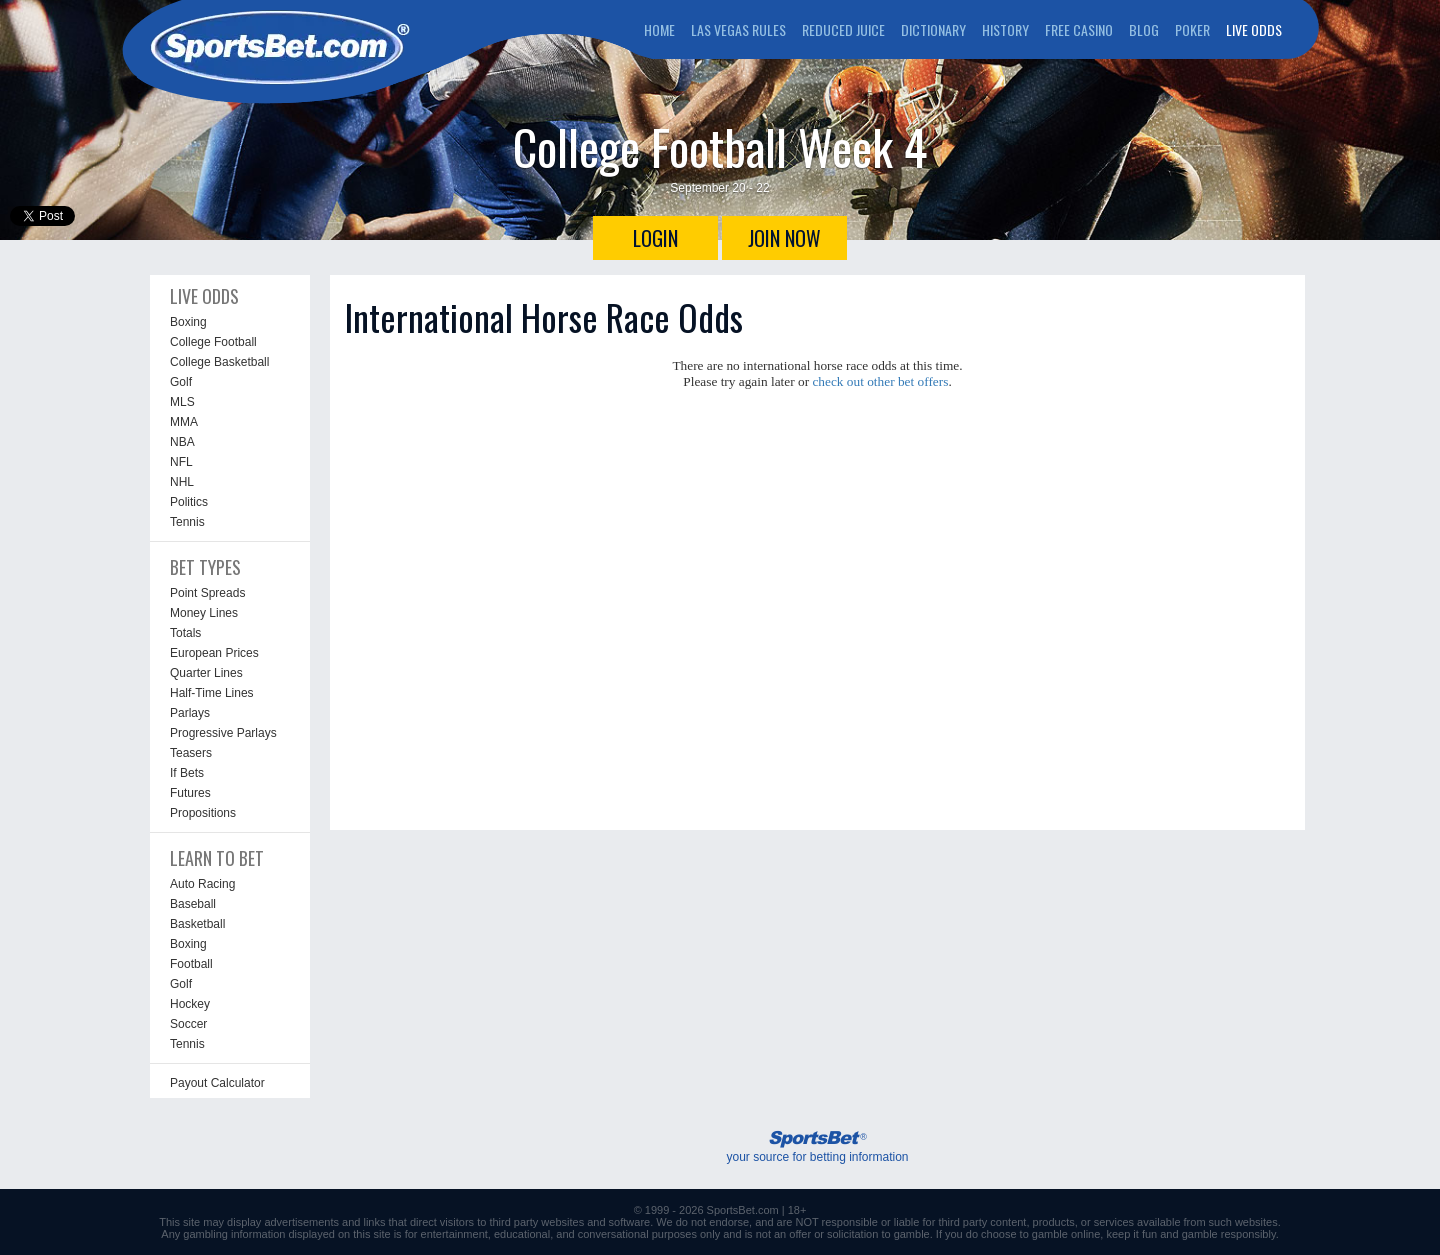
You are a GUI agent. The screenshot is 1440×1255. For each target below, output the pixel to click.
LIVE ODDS (1254, 29)
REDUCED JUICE (843, 29)
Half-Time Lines (212, 693)
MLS (182, 402)
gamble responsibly (1229, 1234)
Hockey (190, 1004)
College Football (213, 342)
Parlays (190, 713)
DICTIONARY (933, 29)
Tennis (187, 522)
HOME (659, 29)
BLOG (1144, 29)
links (374, 1222)
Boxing (188, 322)
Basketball (197, 924)
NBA (182, 442)
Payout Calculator (217, 1083)
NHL (182, 482)
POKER (1192, 29)
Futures (190, 793)
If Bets (187, 773)
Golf (181, 382)
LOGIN (655, 238)
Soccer (188, 1024)
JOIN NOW (784, 238)
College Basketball (219, 362)
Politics (189, 502)
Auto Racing (202, 884)
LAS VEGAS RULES (738, 29)
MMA (184, 422)
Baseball (193, 904)
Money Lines (204, 613)
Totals (185, 633)
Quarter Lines (206, 673)
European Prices (214, 653)
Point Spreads (207, 593)
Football (191, 964)
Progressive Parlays (223, 733)
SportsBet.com (743, 1210)
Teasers (191, 753)
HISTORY (1005, 29)
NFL (181, 462)
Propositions (203, 813)
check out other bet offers (880, 381)
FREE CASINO (1079, 29)
